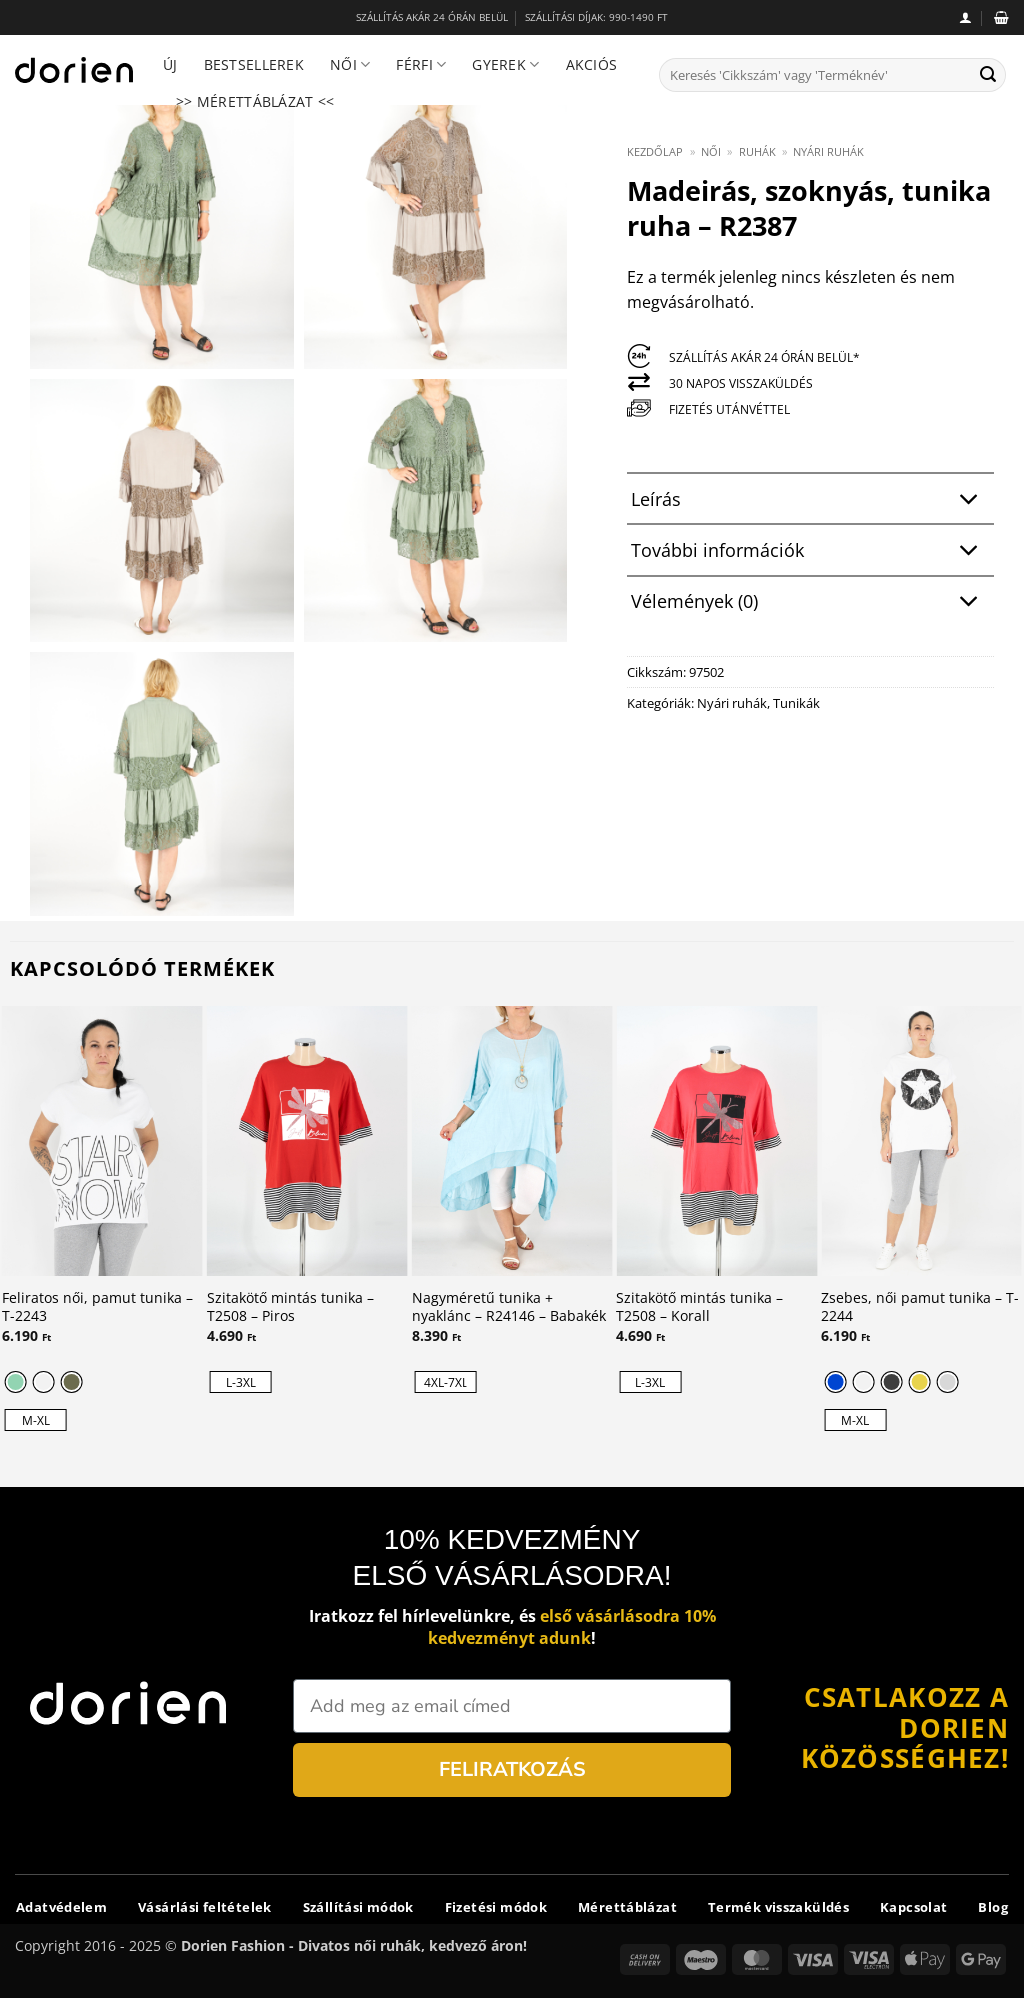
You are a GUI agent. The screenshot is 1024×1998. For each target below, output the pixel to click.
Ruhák (757, 151)
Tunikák (796, 703)
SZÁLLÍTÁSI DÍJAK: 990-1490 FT (596, 17)
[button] (965, 17)
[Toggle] (969, 500)
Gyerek (505, 65)
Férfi (421, 65)
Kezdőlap (655, 151)
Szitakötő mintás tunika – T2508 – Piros (290, 1307)
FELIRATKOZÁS (512, 1769)
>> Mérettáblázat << (255, 101)
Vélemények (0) (810, 603)
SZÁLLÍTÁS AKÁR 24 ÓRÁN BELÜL (432, 17)
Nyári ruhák (828, 151)
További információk (810, 551)
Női (350, 65)
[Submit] (988, 75)
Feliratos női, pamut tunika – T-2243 (97, 1307)
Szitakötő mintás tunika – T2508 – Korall (699, 1307)
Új (170, 64)
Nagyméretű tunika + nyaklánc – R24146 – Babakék (509, 1307)
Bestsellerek (254, 64)
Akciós (592, 64)
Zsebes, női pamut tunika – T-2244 (920, 1307)
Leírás (810, 500)
